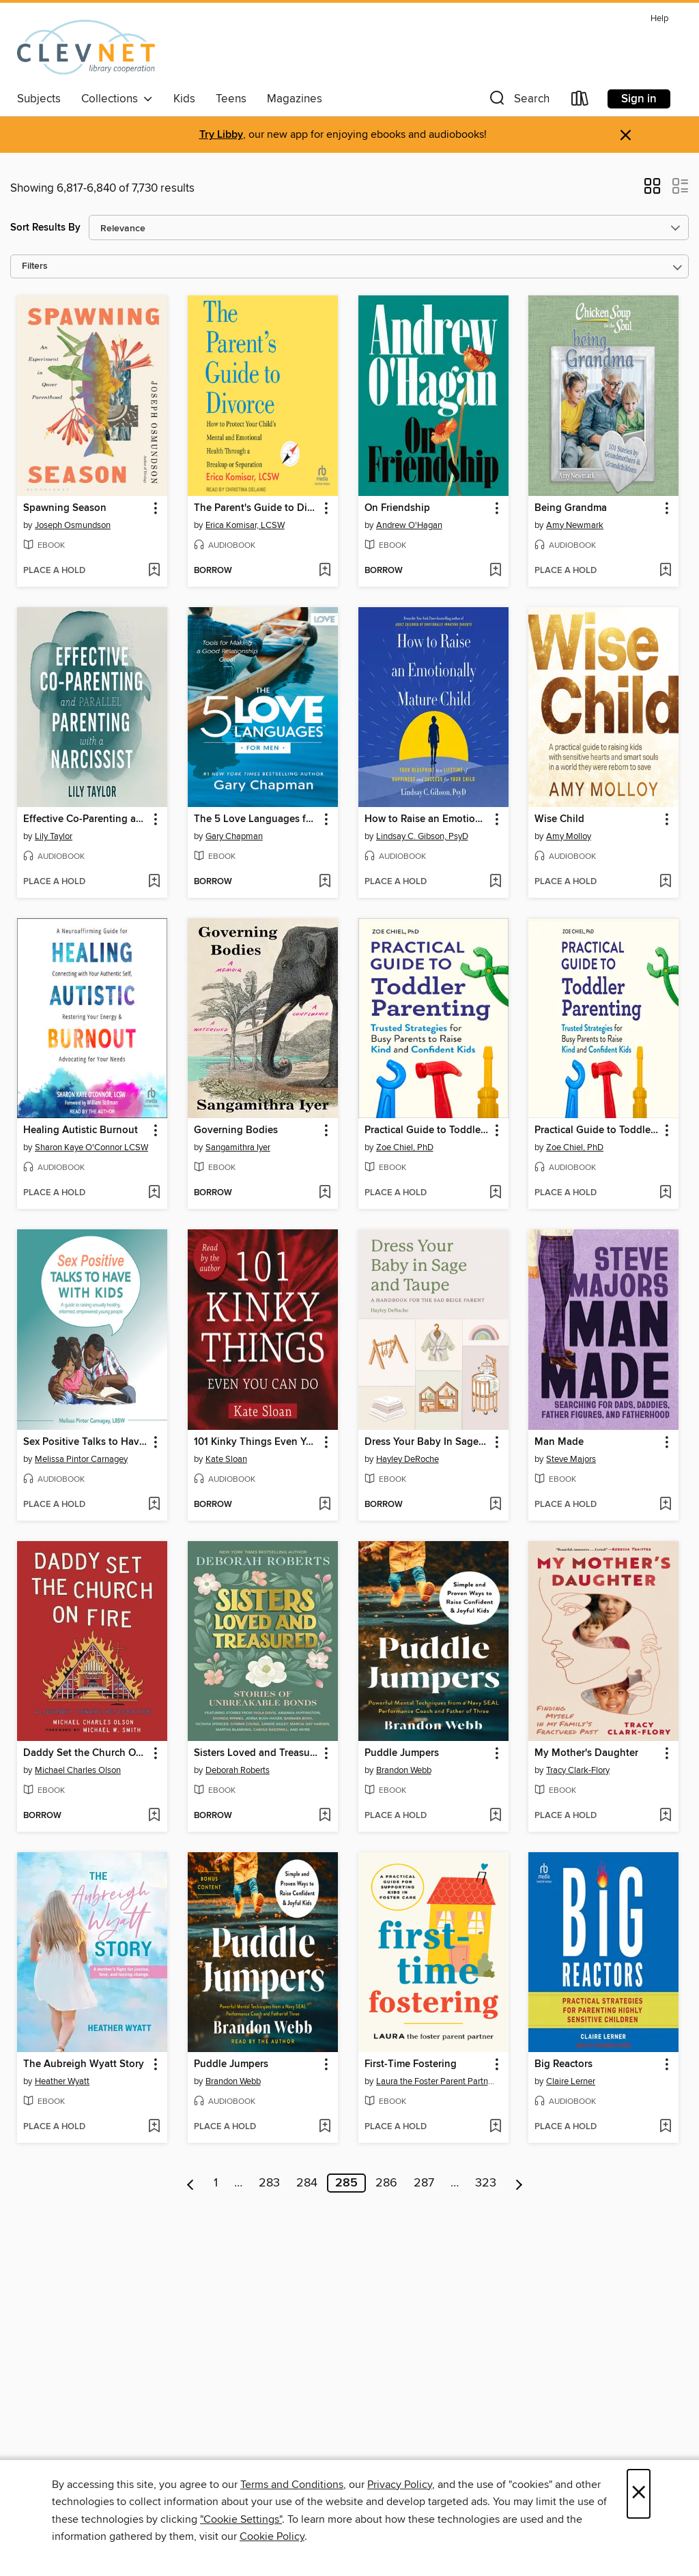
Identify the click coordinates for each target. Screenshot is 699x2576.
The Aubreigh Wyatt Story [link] (83, 2064)
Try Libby (221, 135)
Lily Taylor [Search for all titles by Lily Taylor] (53, 836)
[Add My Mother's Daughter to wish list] (665, 1816)
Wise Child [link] (559, 819)
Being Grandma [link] (570, 508)
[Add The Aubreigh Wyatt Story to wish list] (153, 2127)
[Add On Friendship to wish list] (495, 571)
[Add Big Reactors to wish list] (665, 2127)
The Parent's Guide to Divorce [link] (256, 508)
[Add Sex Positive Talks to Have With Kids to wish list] (153, 1505)
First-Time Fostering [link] (411, 2064)
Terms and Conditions (291, 2484)
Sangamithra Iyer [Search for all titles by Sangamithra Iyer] (237, 1147)
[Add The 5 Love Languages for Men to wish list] (324, 882)
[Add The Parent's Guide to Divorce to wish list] (324, 571)
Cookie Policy (272, 2536)
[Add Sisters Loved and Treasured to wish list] (324, 1816)
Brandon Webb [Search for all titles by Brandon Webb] (403, 1770)
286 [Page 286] (386, 2183)
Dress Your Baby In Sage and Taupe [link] (427, 1442)
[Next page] (519, 2183)
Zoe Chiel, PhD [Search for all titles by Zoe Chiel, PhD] (404, 1147)
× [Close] (638, 2493)
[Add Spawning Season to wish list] (153, 571)
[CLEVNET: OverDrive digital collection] (86, 47)
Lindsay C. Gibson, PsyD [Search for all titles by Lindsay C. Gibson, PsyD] (422, 836)
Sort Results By (45, 227)
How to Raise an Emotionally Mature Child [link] (427, 819)
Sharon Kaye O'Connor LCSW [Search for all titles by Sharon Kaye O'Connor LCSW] (91, 1147)
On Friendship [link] (397, 508)
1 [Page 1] (216, 2183)
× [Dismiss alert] (625, 135)
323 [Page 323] (485, 2183)
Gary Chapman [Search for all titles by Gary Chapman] (234, 836)
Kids (184, 98)
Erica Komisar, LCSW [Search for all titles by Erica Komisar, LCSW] (245, 525)
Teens (231, 98)
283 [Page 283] (269, 2183)
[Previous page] (190, 2183)
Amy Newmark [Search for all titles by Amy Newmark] (574, 525)
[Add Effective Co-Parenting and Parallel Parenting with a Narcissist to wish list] (153, 882)
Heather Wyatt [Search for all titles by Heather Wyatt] (62, 2081)
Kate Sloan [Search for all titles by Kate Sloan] (226, 1459)
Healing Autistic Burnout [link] (80, 1130)
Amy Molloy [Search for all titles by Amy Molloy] (568, 836)
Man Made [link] (559, 1442)
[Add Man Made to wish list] (665, 1505)
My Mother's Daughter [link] (586, 1753)
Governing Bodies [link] (236, 1130)
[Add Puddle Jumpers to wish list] (495, 1816)
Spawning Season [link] (64, 508)
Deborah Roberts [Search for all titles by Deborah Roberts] (237, 1770)
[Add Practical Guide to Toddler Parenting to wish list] (495, 1193)
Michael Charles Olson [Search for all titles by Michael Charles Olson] (78, 1770)
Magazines (294, 98)
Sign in (639, 98)
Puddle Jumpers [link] (402, 1753)
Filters (35, 266)
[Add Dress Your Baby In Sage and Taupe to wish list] (495, 1505)
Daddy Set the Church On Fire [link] (85, 1753)
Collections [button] (117, 98)
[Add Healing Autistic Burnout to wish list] (153, 1193)
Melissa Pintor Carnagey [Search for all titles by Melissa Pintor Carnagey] (81, 1459)
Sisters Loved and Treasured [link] (256, 1753)
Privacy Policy (399, 2484)
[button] (518, 101)
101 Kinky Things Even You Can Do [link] (256, 1442)
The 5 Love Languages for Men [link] (256, 819)
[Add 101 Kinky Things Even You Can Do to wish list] (324, 1505)
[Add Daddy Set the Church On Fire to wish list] (153, 1816)
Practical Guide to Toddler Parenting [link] (427, 1130)
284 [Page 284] (306, 2183)
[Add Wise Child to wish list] (665, 882)
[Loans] (580, 101)
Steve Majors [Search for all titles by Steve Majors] (571, 1459)
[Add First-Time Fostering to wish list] (495, 2127)
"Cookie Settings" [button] (241, 2519)
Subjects (39, 98)
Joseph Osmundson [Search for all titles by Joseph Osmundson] (73, 525)
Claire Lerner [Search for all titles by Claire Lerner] (570, 2081)
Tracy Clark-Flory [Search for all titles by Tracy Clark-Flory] (578, 1770)
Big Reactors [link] (563, 2064)
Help (659, 19)
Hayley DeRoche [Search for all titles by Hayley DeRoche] (407, 1459)
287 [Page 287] (424, 2183)
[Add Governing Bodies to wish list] (324, 1193)
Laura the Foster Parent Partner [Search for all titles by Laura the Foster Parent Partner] (435, 2081)
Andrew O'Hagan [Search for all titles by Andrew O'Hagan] (409, 525)
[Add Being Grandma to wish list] (665, 571)
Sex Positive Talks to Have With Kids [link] (85, 1442)
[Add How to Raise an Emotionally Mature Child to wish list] (495, 882)
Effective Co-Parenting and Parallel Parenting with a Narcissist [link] (85, 819)
